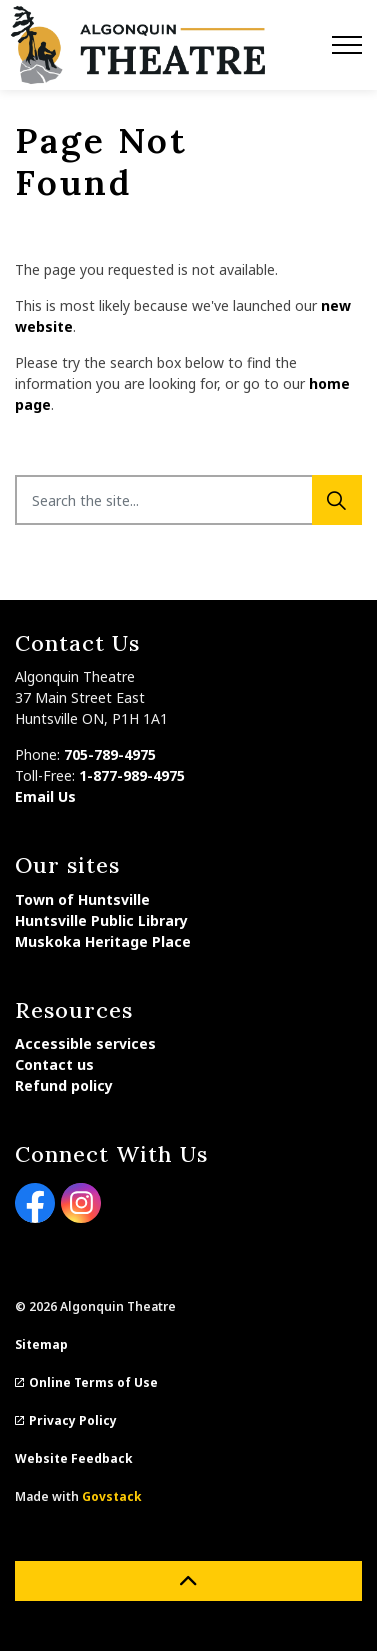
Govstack (112, 1496)
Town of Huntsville (82, 899)
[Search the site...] (188, 500)
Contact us (54, 1064)
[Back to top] (188, 1581)
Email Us (45, 796)
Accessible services (85, 1043)
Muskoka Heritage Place (103, 941)
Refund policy (64, 1085)
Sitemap (41, 1344)
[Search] (337, 500)
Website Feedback (74, 1458)
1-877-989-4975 (132, 775)
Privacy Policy (66, 1420)
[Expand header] (347, 45)
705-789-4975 (110, 754)
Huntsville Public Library (101, 920)
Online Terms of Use (86, 1382)
